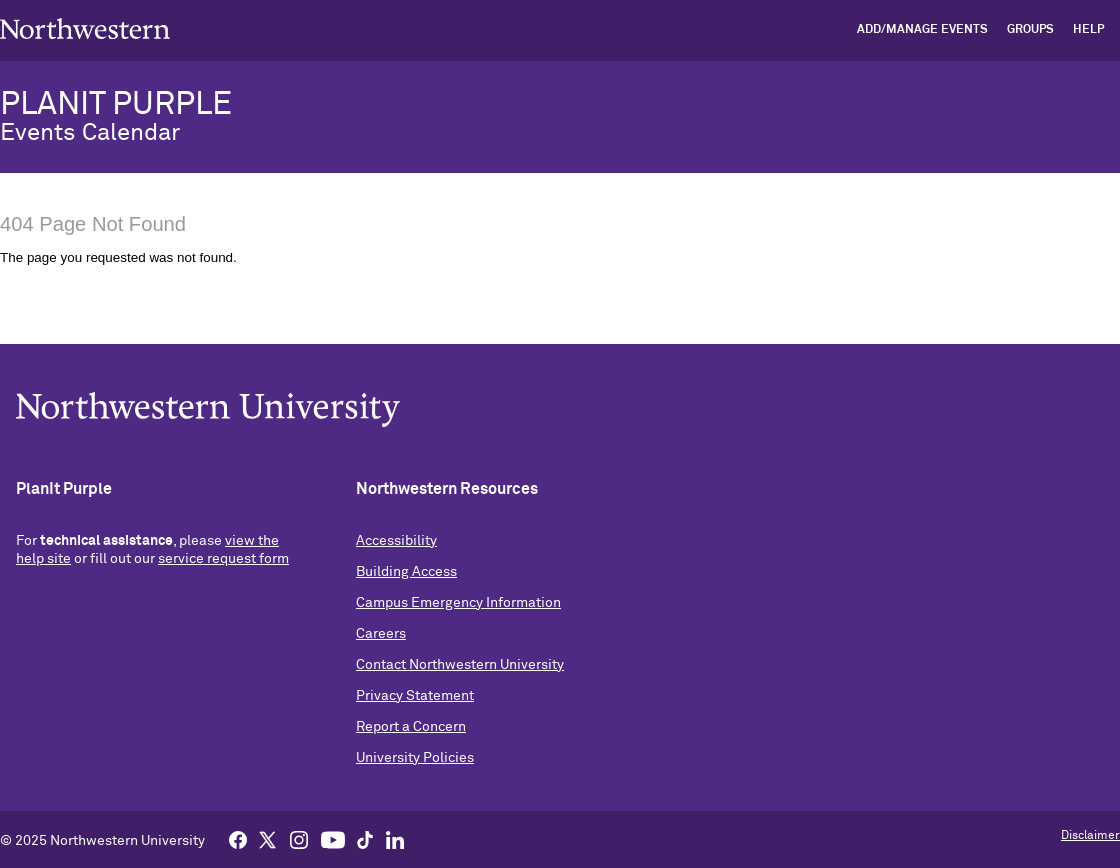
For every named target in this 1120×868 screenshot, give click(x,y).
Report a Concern (411, 727)
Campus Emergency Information (458, 603)
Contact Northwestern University (460, 665)
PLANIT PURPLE (116, 105)
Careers (381, 634)
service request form (223, 559)
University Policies (415, 758)
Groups (1030, 30)
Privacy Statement (415, 696)
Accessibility (396, 541)
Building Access (406, 572)
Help (1088, 30)
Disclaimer (1090, 836)
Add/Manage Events (922, 30)
